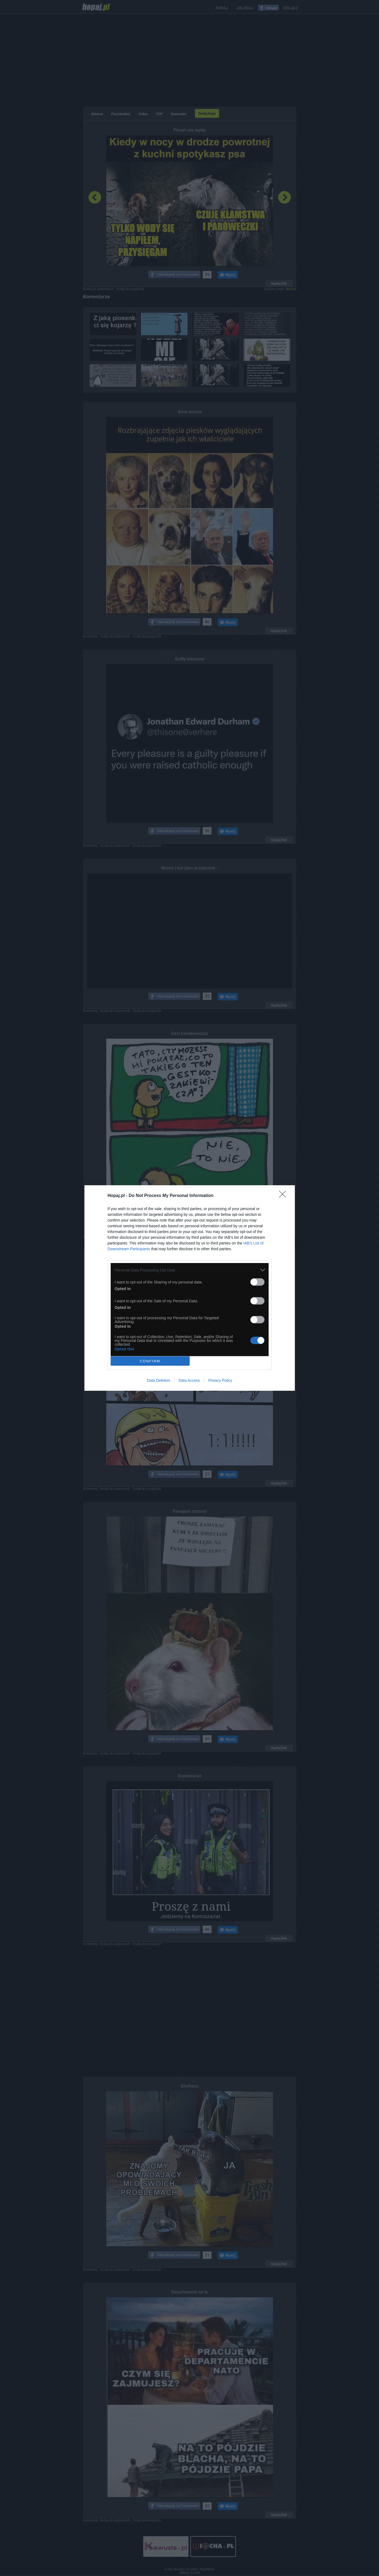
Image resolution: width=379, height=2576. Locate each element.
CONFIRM (150, 1361)
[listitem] (190, 1270)
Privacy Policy (220, 1380)
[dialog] (189, 1288)
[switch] (257, 1282)
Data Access (189, 1380)
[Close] (284, 1196)
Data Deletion (158, 1380)
